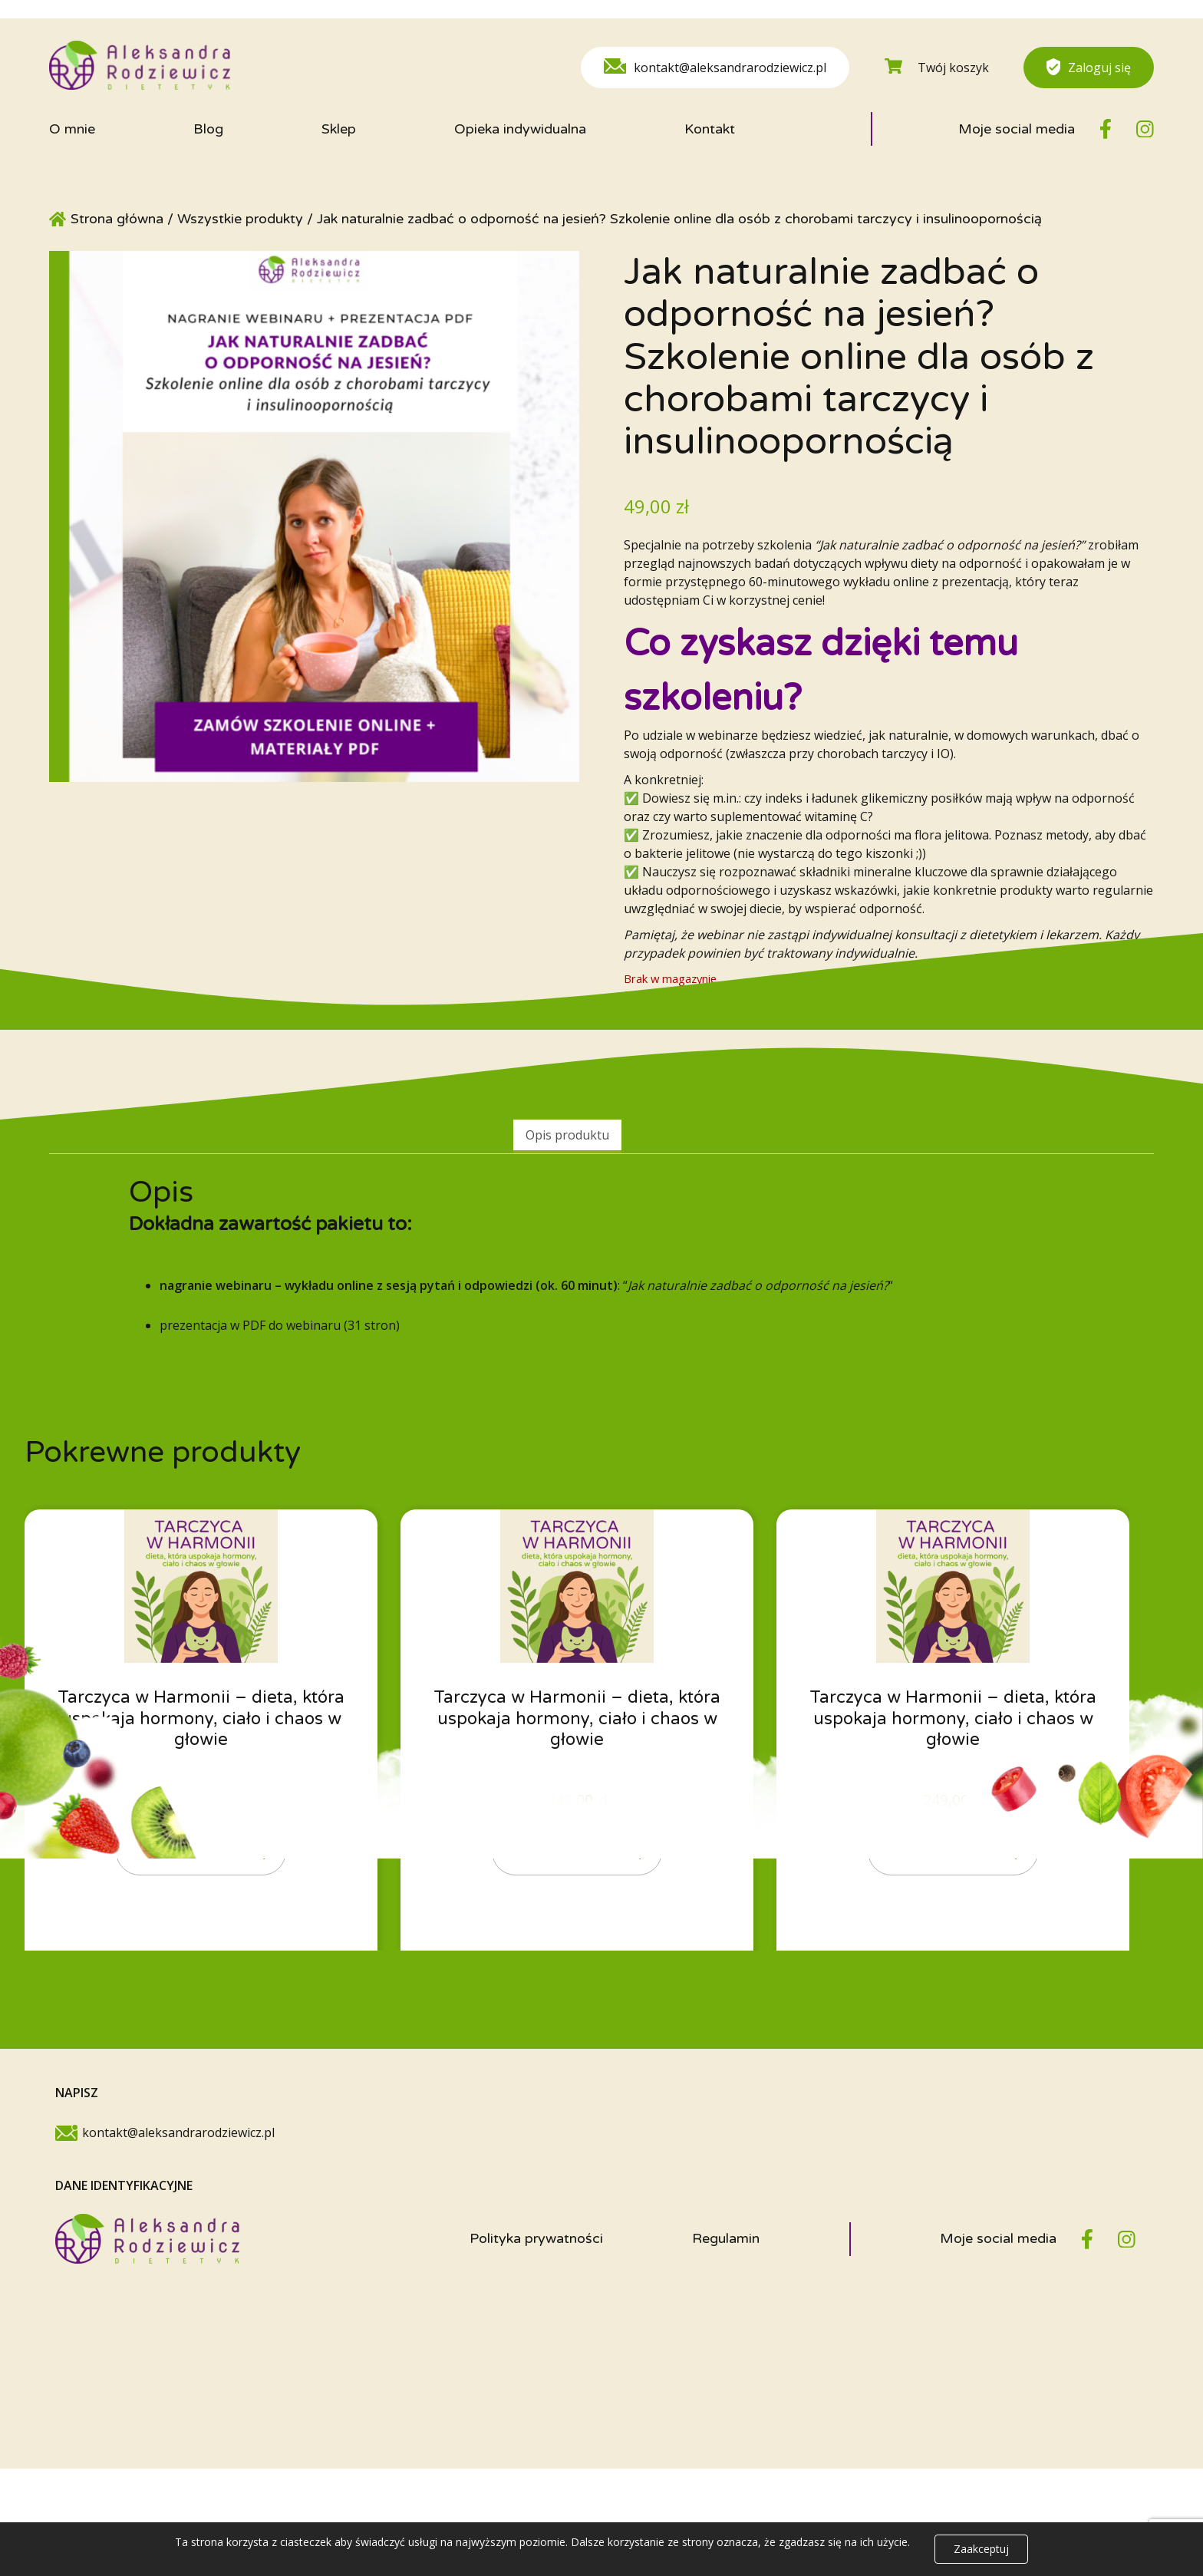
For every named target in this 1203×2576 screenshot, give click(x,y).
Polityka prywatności (536, 2247)
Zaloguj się (1088, 67)
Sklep (338, 128)
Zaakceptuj (981, 2548)
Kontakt (709, 128)
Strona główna (117, 218)
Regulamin (726, 2247)
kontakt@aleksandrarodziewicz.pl (715, 67)
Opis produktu (567, 1134)
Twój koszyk (937, 67)
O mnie (72, 128)
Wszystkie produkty (240, 218)
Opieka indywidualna (520, 128)
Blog (208, 128)
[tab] (567, 1136)
